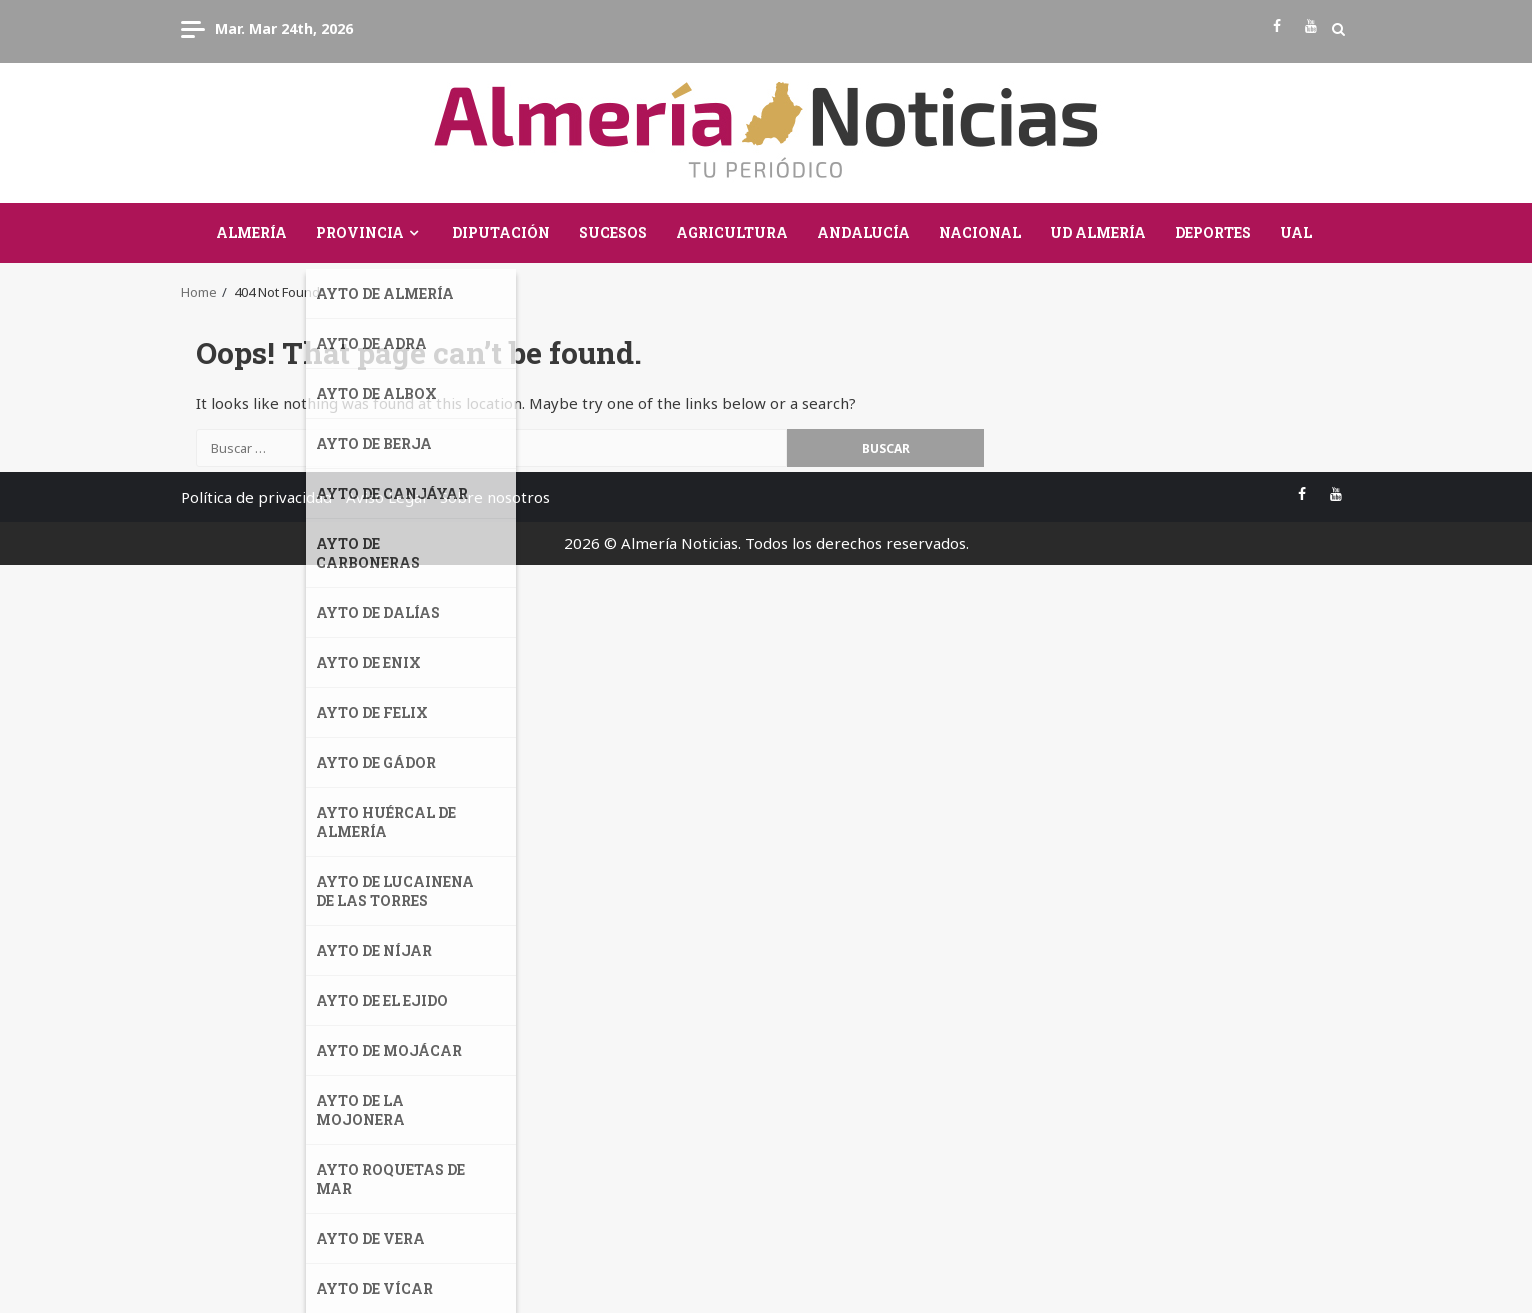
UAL (1296, 232)
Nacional (980, 232)
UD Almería (1098, 232)
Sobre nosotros (495, 497)
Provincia (360, 232)
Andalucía (863, 232)
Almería (251, 232)
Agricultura (732, 232)
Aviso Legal (386, 497)
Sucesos (613, 232)
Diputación (501, 232)
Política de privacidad (256, 497)
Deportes (1213, 232)
